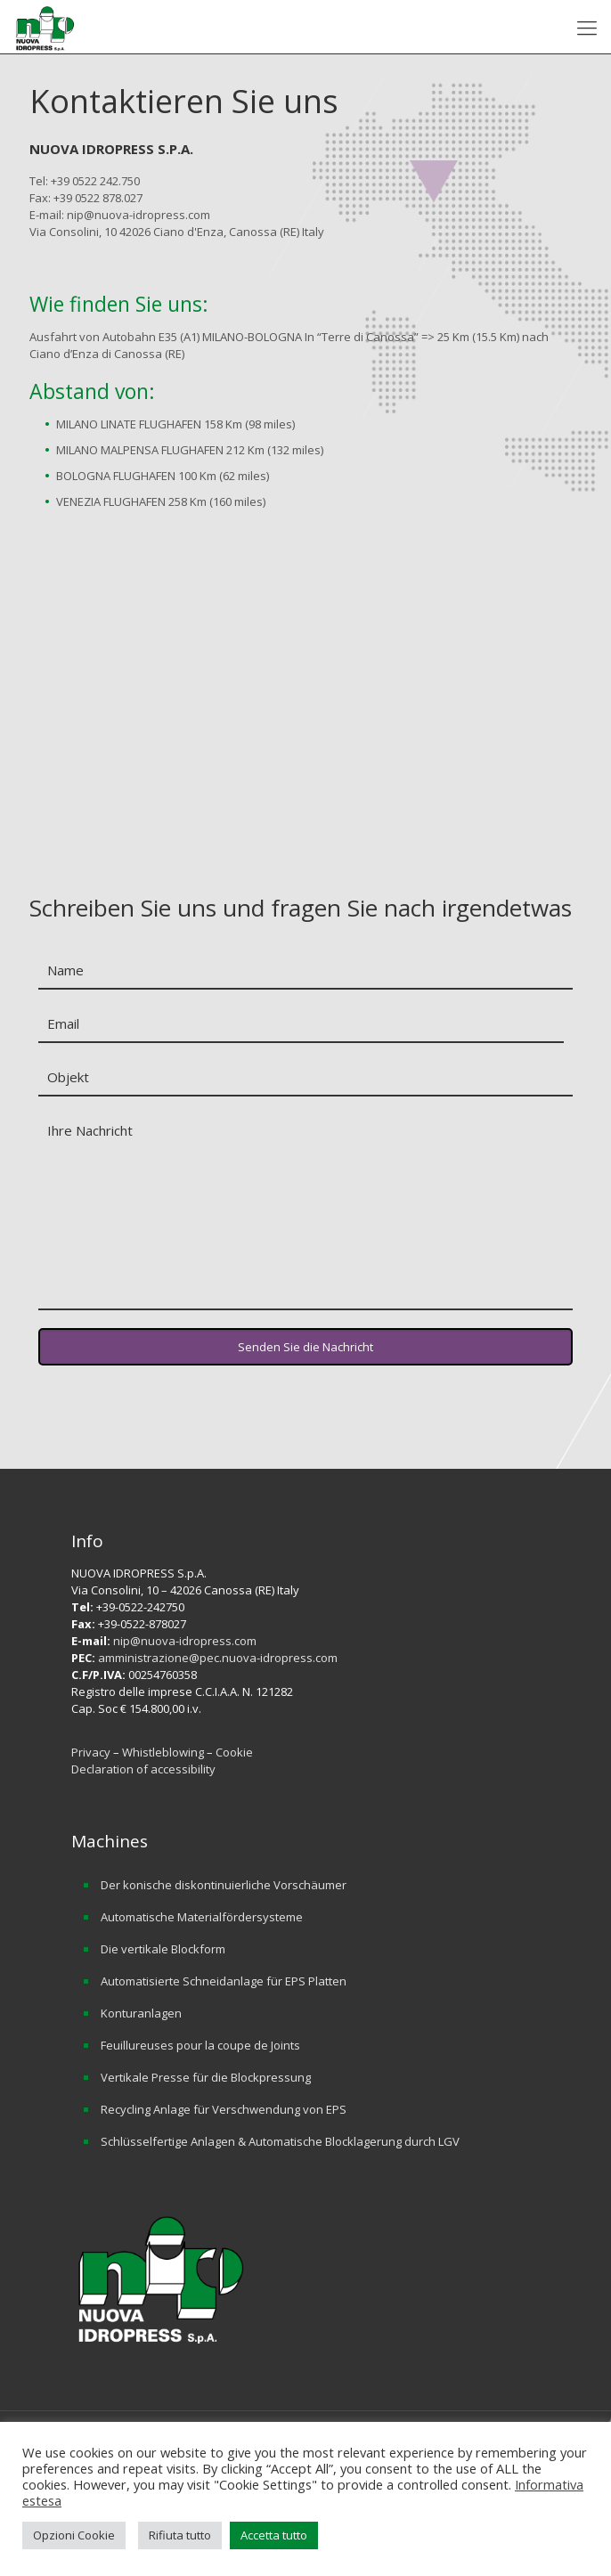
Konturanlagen (141, 2013)
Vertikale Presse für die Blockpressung (206, 2077)
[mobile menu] (587, 27)
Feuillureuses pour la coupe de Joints (200, 2045)
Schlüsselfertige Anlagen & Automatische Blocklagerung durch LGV (280, 2141)
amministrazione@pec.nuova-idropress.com (218, 1658)
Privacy (90, 1752)
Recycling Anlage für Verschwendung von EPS (223, 2109)
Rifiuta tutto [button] (180, 2535)
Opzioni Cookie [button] (74, 2535)
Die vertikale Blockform (163, 1949)
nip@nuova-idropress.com (185, 1641)
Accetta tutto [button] (273, 2535)
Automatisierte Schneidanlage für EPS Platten (223, 1981)
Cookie (234, 1752)
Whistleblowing (164, 1752)
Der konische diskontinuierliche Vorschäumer (223, 1885)
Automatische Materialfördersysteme (202, 1917)
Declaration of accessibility (143, 1769)
